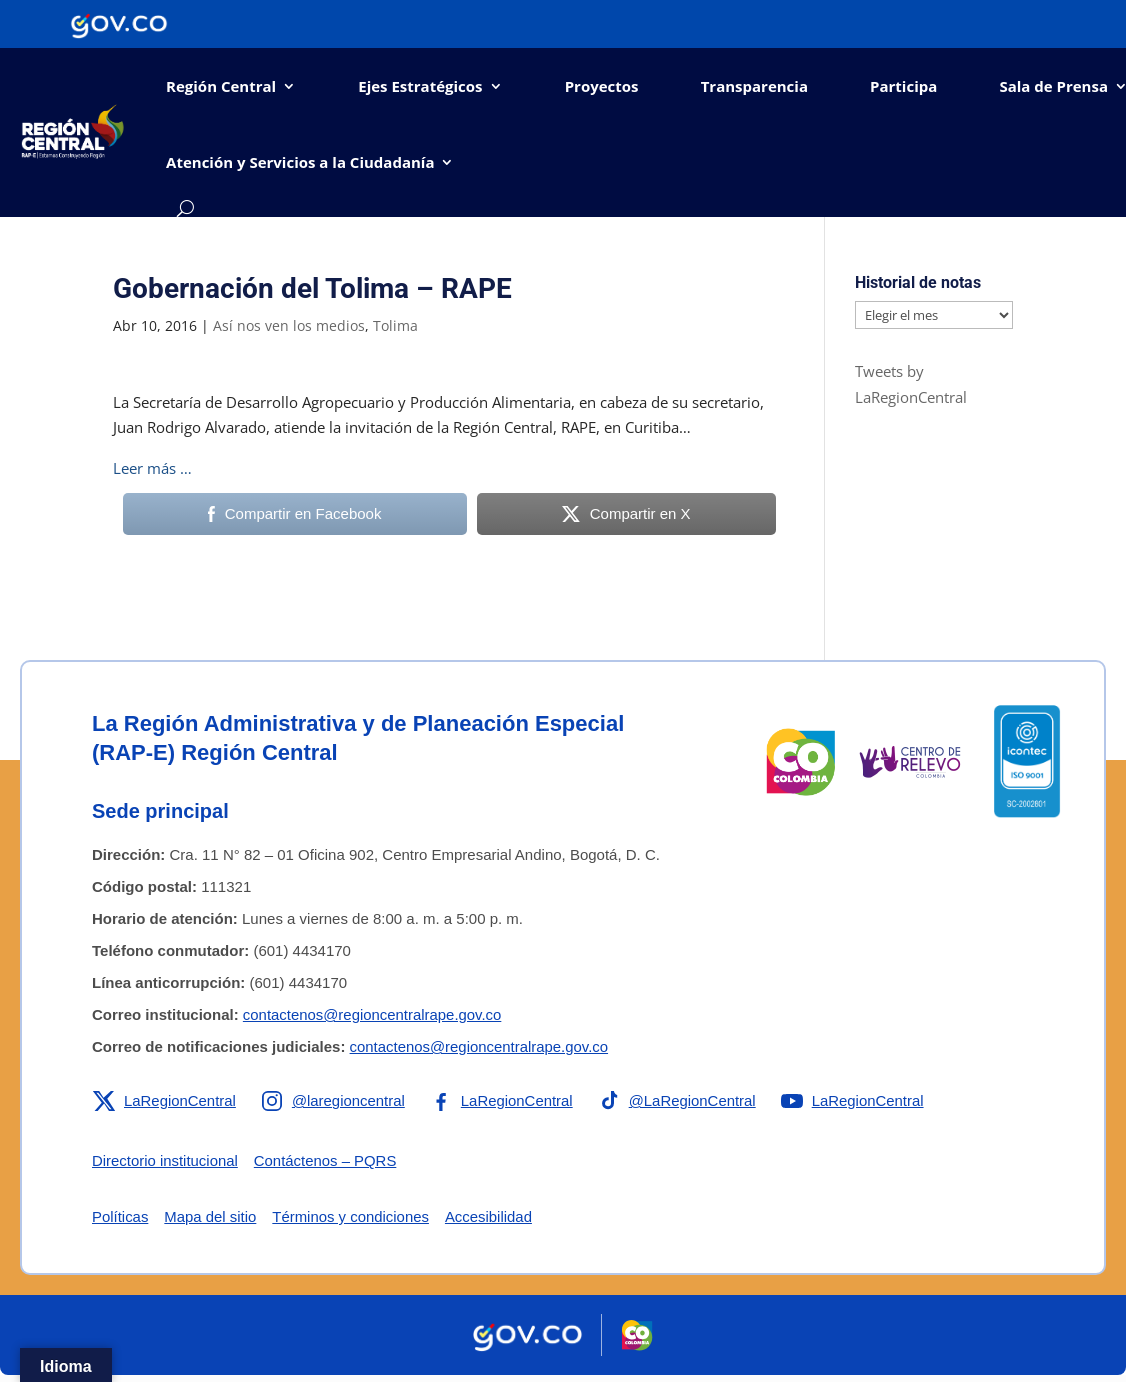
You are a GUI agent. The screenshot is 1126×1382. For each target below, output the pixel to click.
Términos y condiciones (352, 1216)
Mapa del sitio (211, 1216)
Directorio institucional (165, 1160)
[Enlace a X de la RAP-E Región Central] (164, 1101)
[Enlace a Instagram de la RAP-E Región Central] (334, 1101)
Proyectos (602, 86)
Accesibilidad (491, 1216)
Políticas (120, 1216)
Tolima (395, 325)
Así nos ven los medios (289, 325)
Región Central (221, 86)
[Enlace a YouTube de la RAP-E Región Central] (855, 1101)
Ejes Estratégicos (420, 86)
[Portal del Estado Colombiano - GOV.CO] (119, 24)
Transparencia (754, 86)
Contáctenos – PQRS (326, 1160)
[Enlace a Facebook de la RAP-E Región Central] (502, 1101)
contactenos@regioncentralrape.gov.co (373, 1014)
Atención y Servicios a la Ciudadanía (300, 162)
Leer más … (152, 468)
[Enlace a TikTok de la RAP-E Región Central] (679, 1101)
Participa (903, 86)
